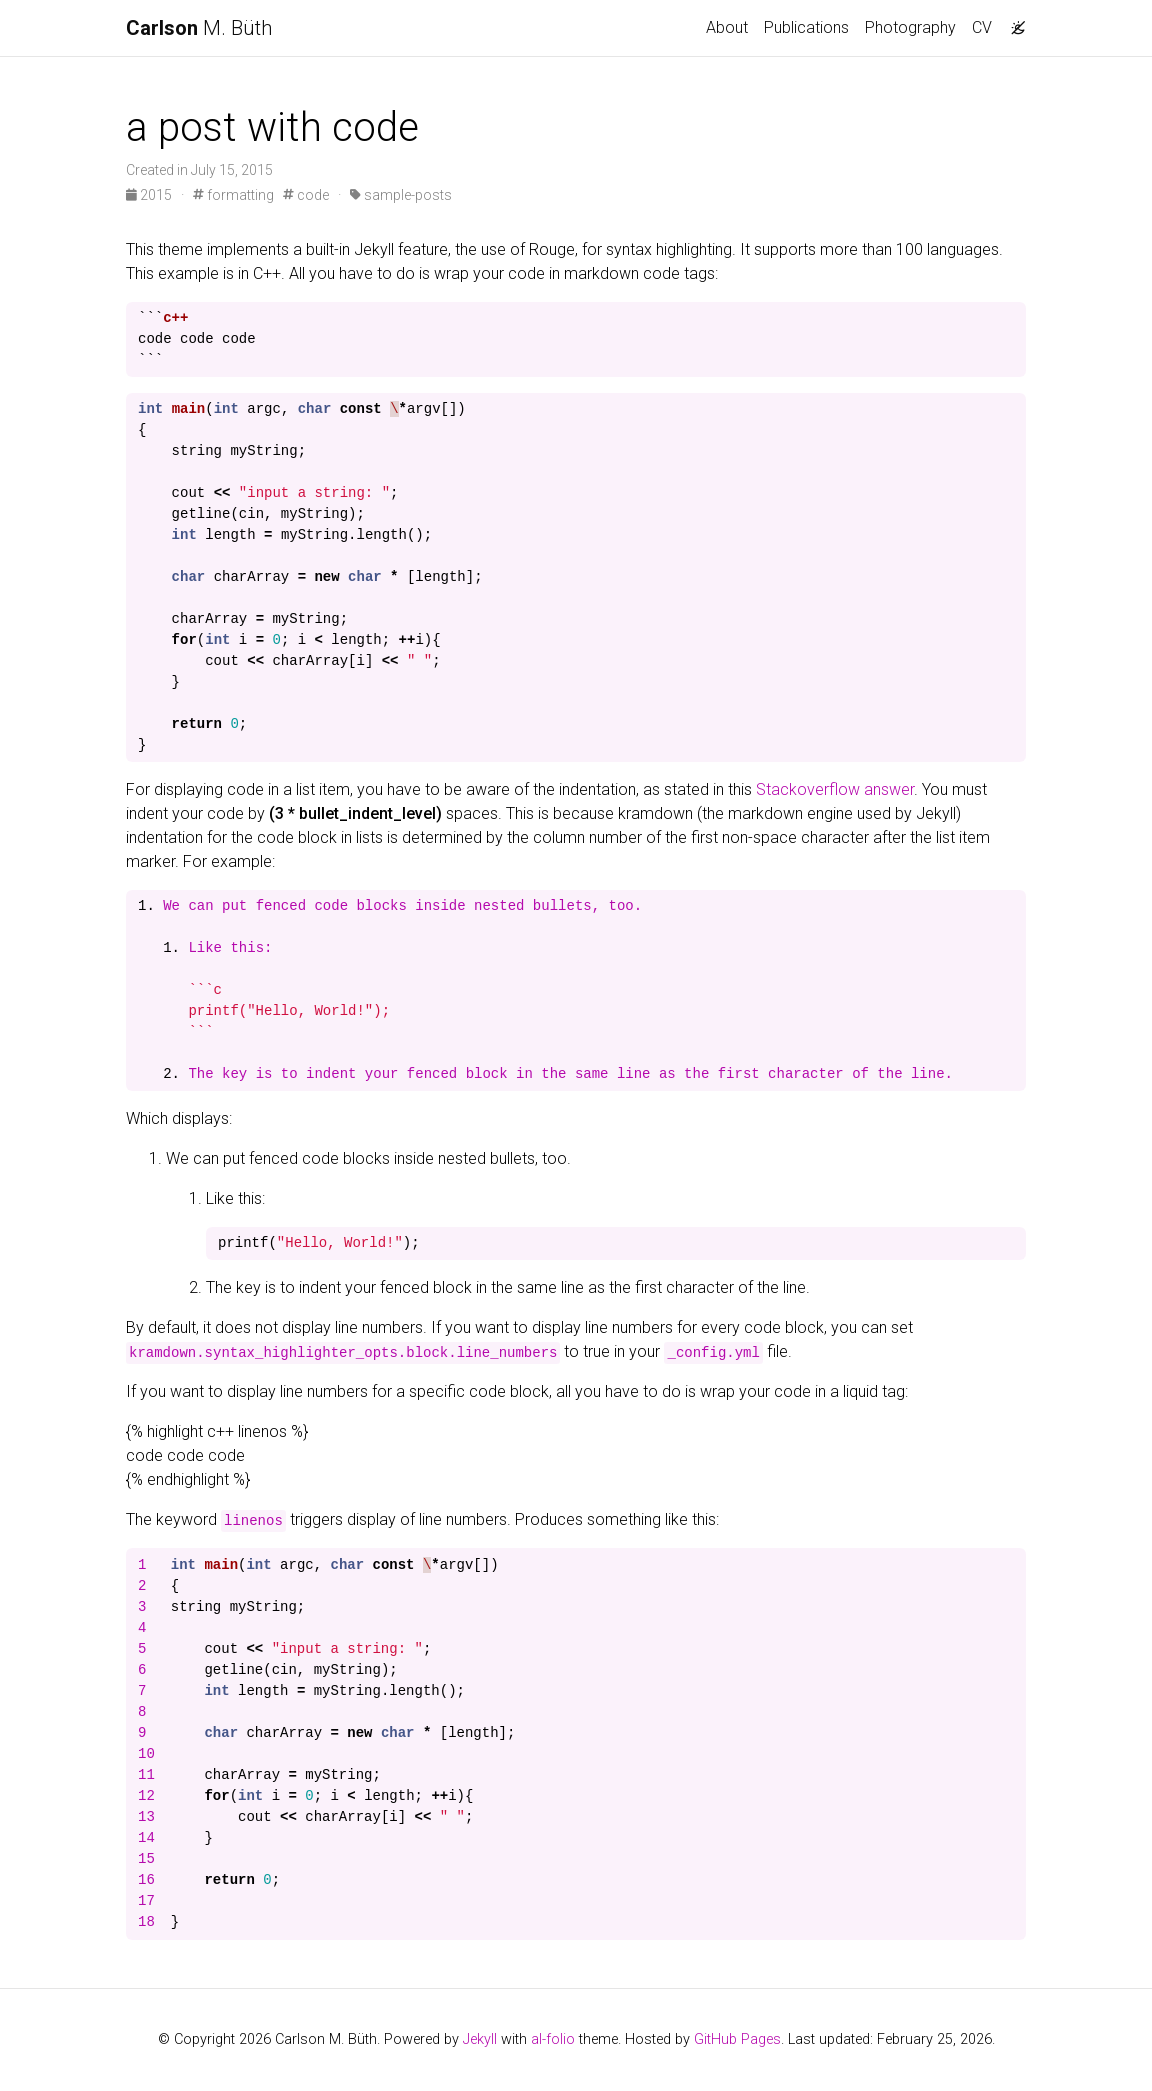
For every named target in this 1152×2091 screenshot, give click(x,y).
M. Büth (199, 28)
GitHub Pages (737, 2039)
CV (982, 27)
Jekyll (480, 2039)
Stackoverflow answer (835, 789)
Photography (910, 27)
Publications (806, 27)
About (727, 27)
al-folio (553, 2039)
